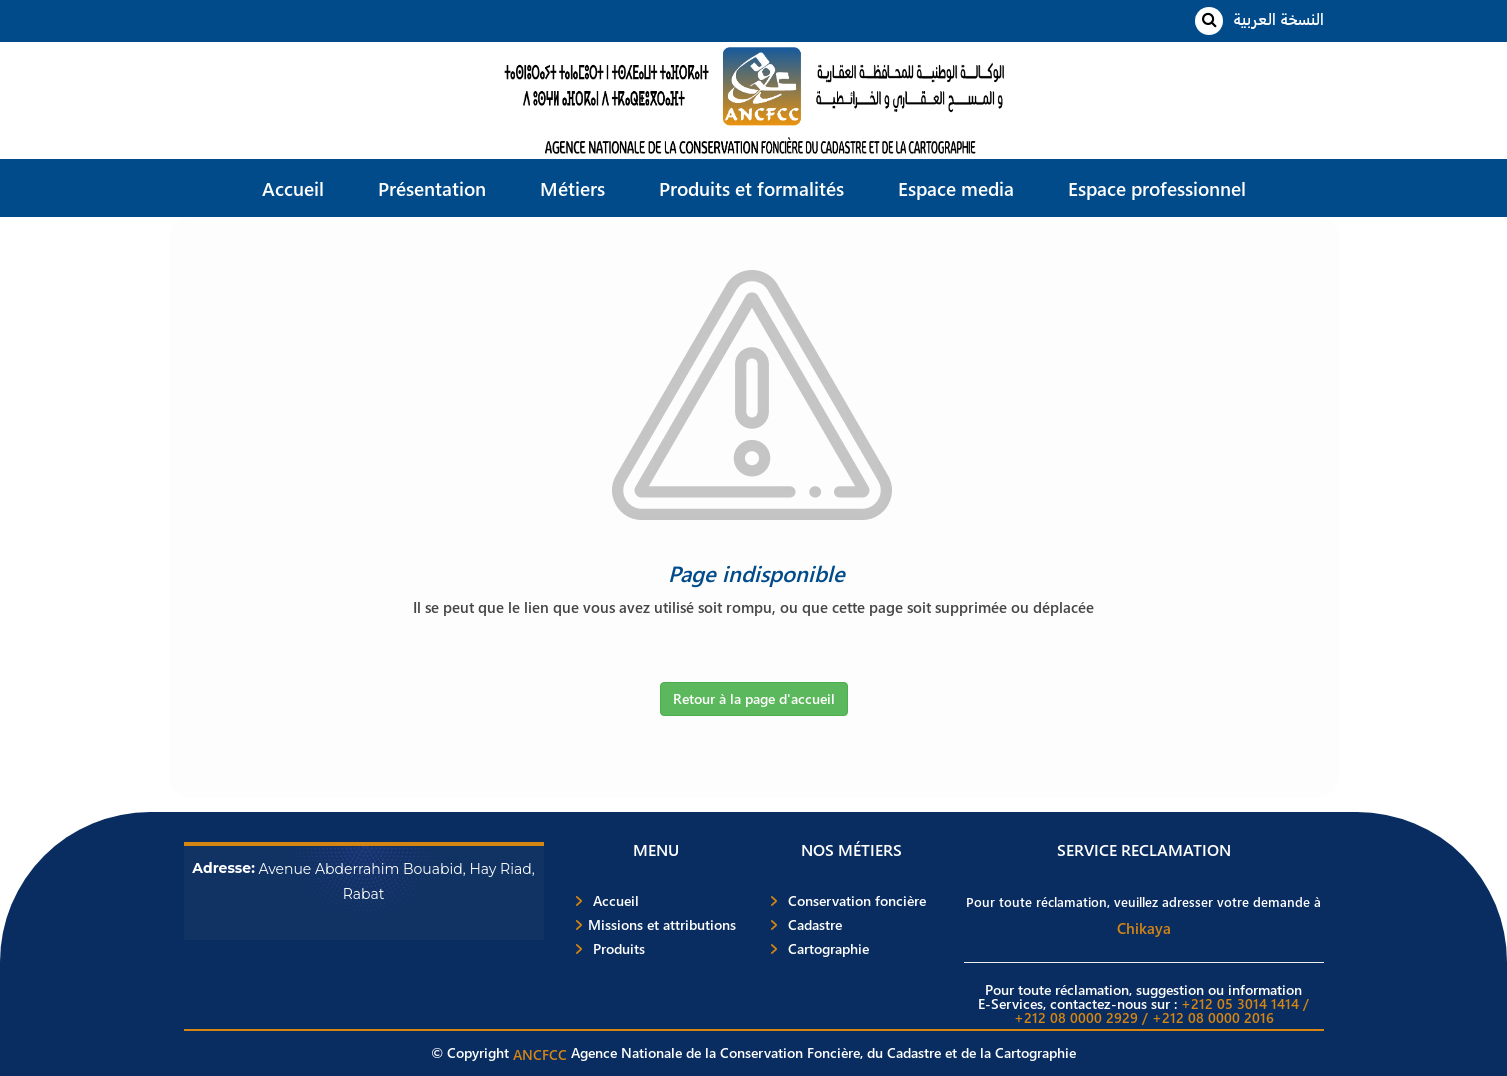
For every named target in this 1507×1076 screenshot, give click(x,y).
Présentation (432, 188)
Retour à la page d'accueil (754, 698)
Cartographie (828, 949)
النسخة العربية (1278, 18)
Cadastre (815, 925)
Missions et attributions (662, 925)
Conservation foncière (857, 901)
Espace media (956, 188)
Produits (619, 949)
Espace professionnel (1157, 188)
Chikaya (1144, 928)
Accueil (293, 188)
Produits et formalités (751, 188)
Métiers (572, 188)
